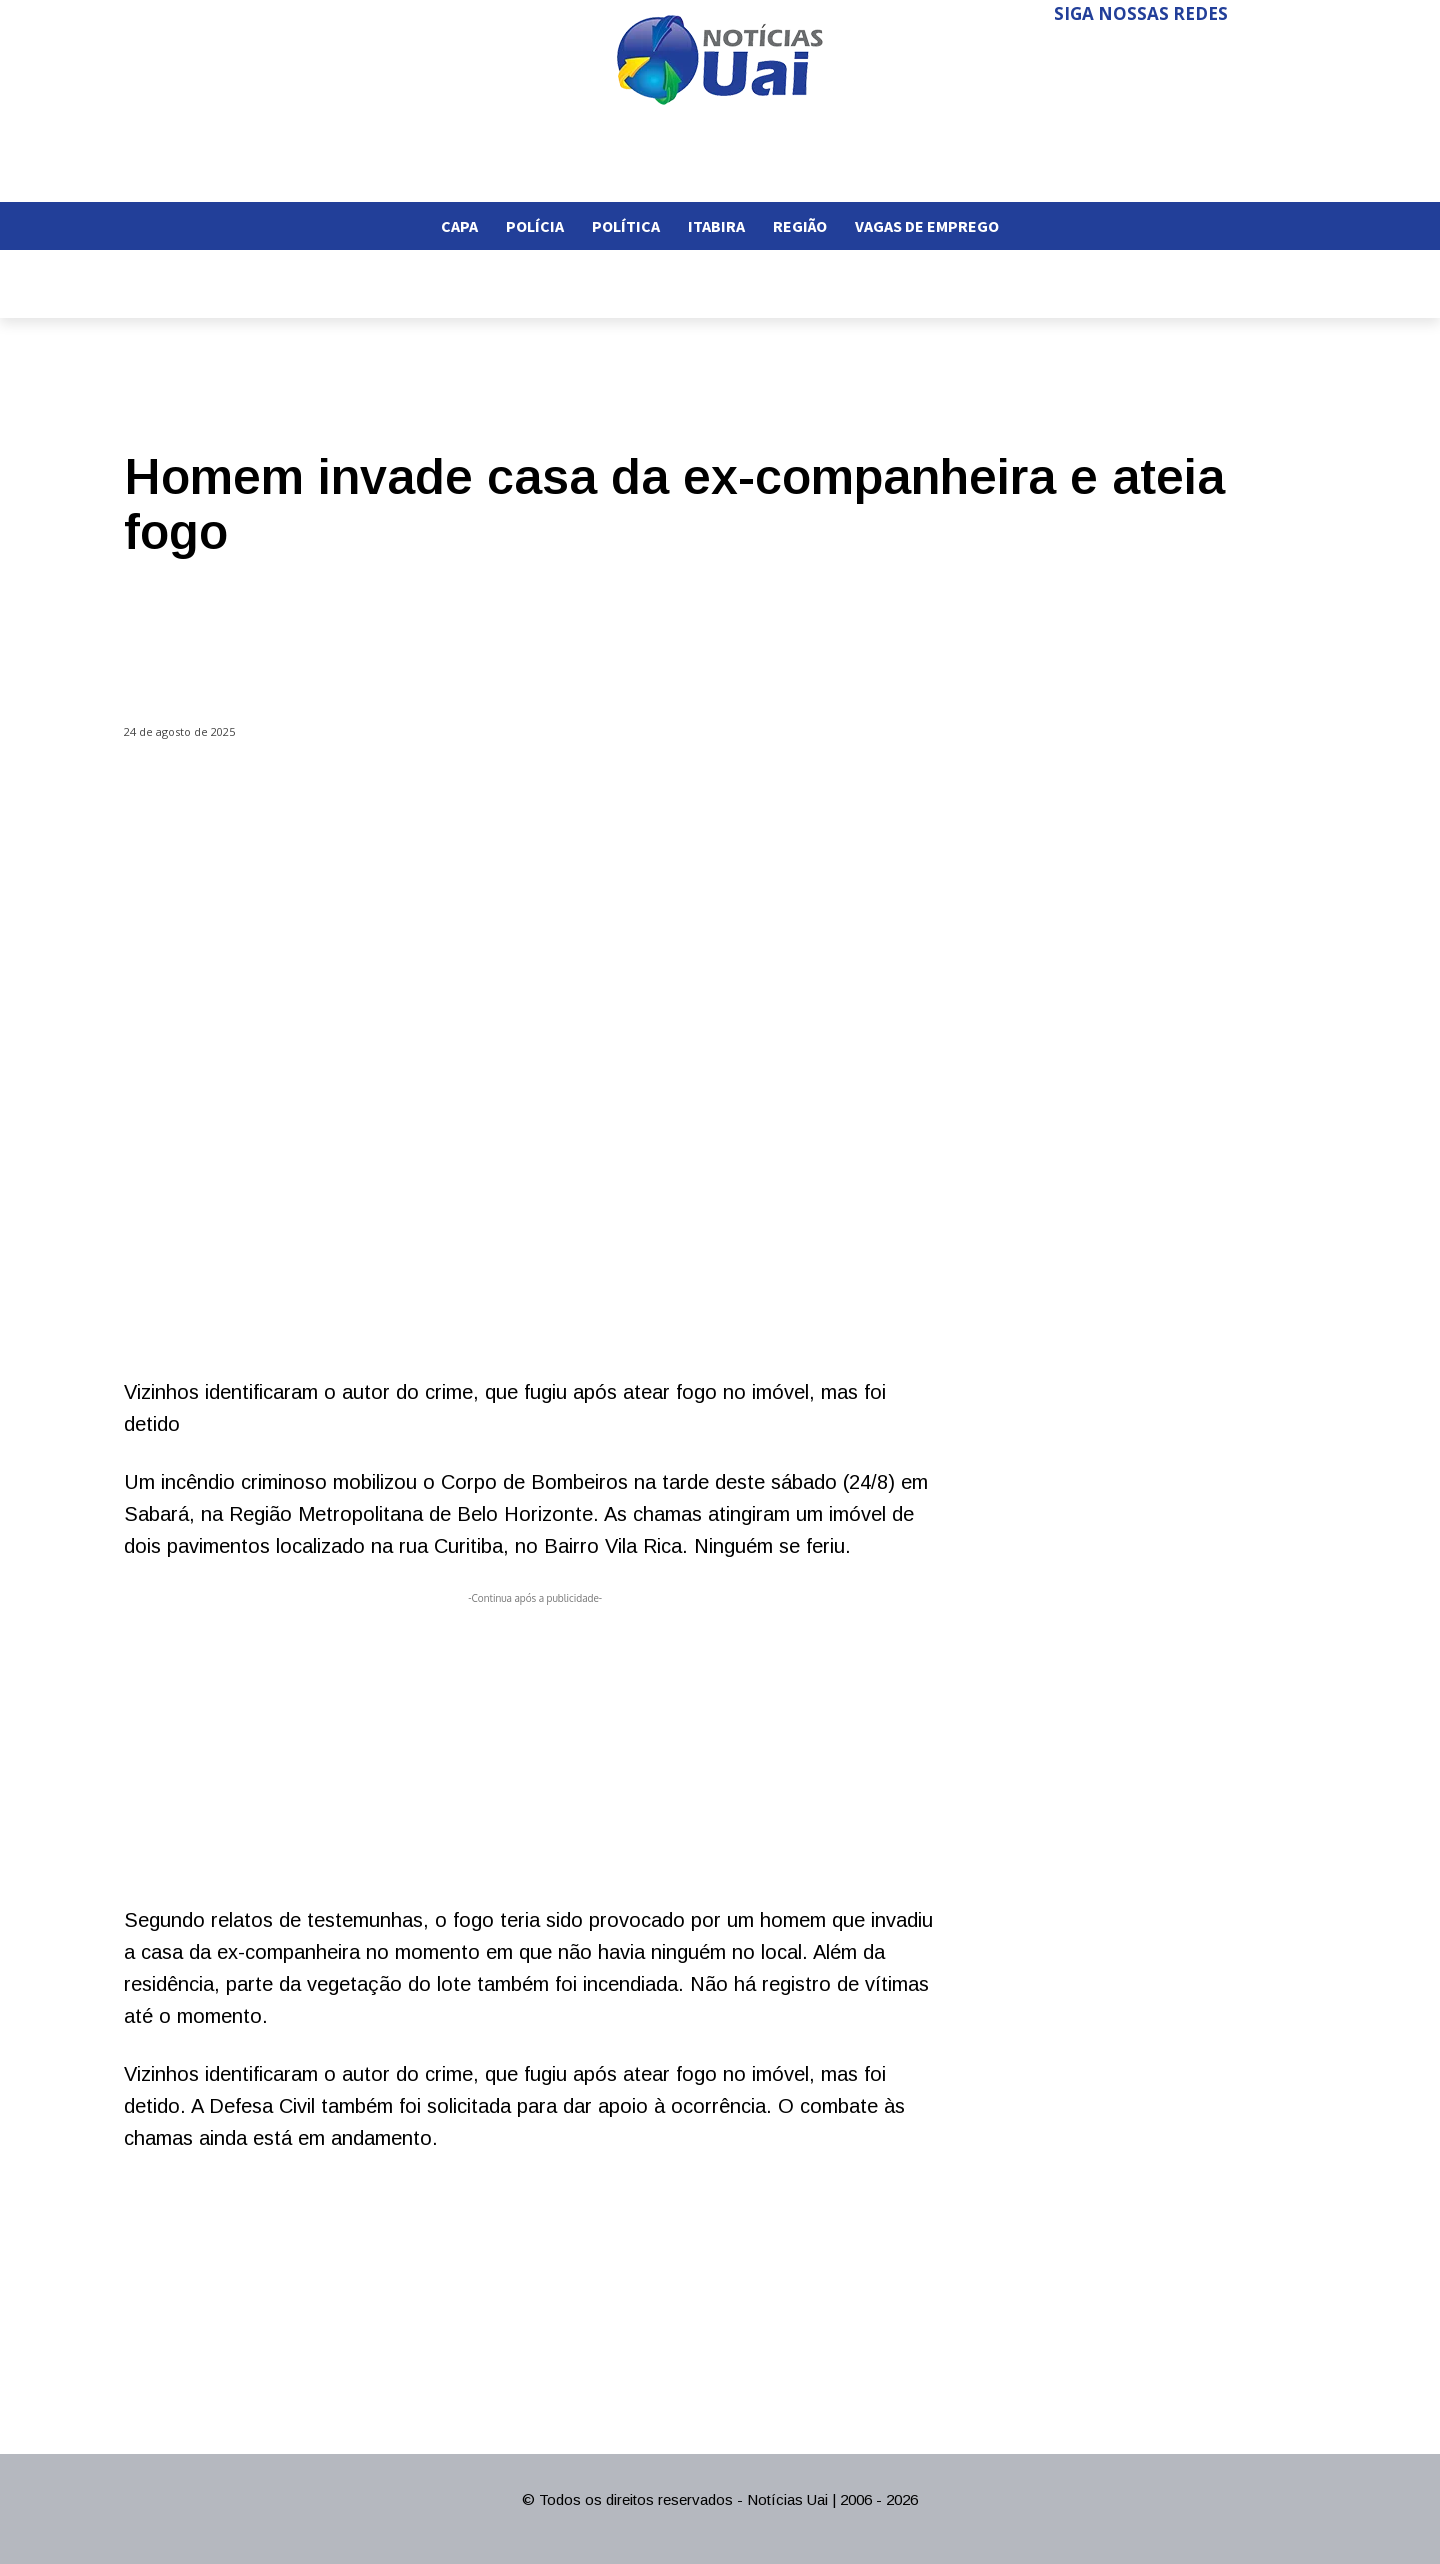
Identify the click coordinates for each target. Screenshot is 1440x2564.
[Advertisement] (535, 1749)
